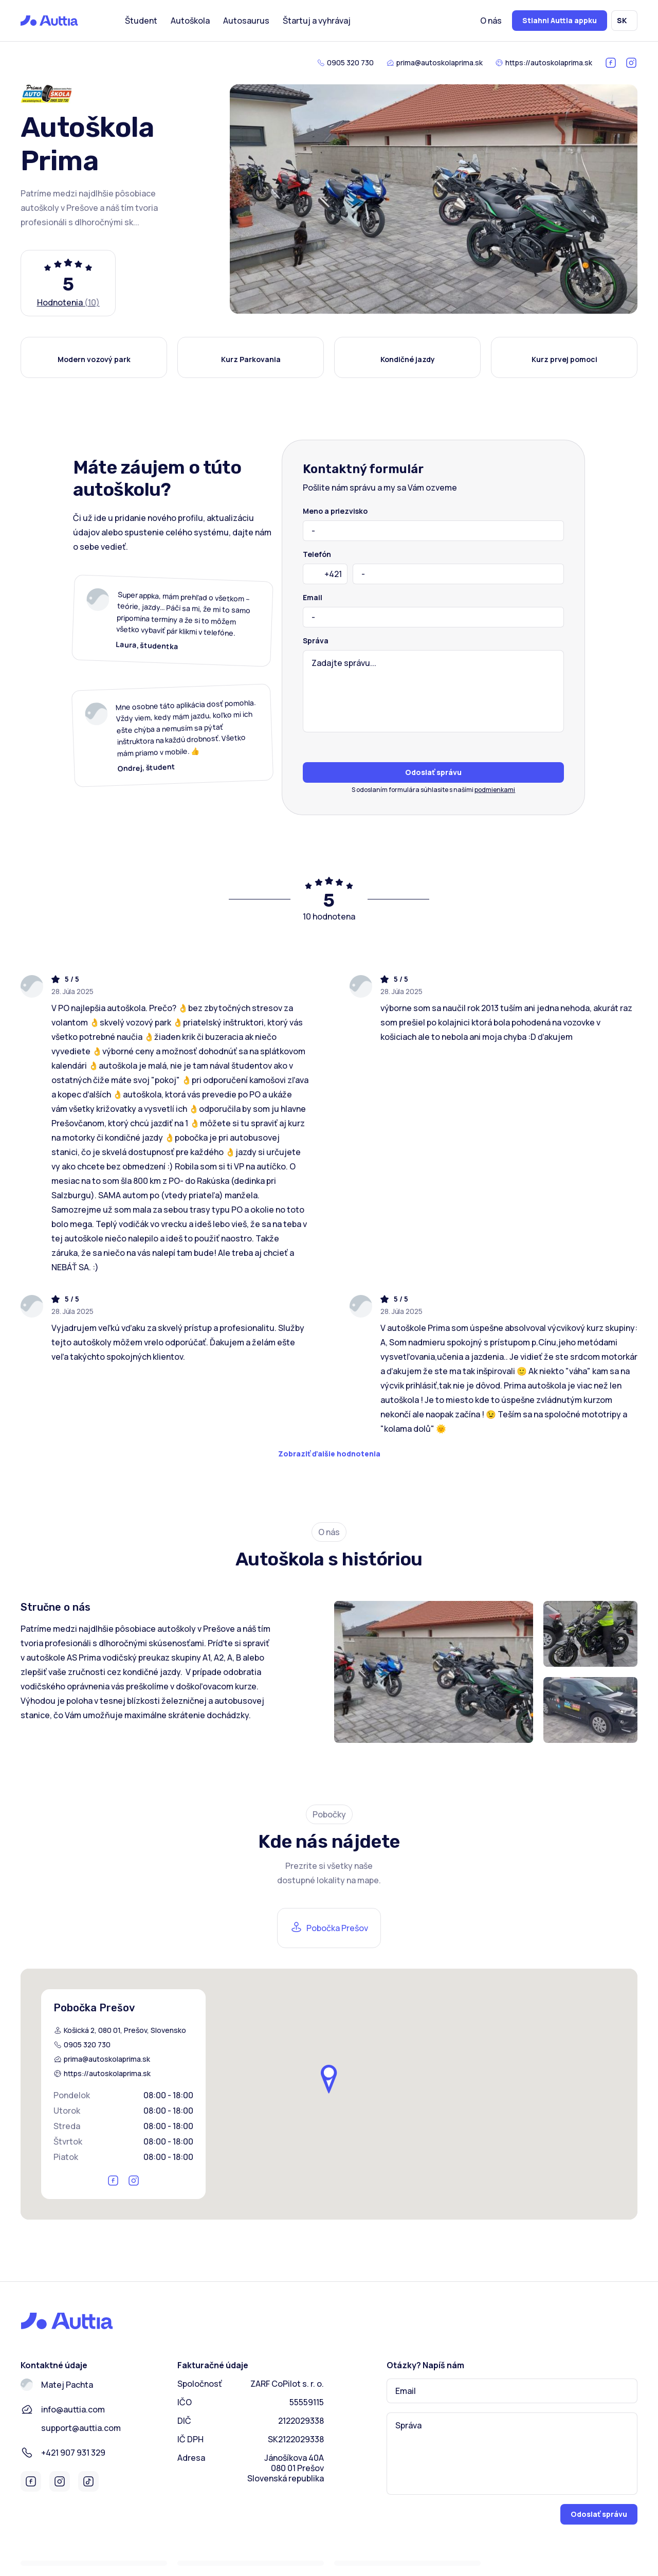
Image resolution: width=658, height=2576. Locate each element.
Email (312, 597)
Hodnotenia (68, 302)
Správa (315, 641)
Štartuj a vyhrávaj (317, 20)
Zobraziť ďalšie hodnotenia (329, 1453)
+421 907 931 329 (73, 2452)
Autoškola (190, 20)
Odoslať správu (433, 772)
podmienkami (494, 789)
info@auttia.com (73, 2409)
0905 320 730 (350, 63)
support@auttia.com (81, 2428)
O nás (491, 20)
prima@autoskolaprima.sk (439, 63)
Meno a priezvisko (335, 511)
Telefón (317, 554)
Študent (141, 20)
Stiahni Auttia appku (559, 20)
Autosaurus (246, 20)
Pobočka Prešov (337, 1928)
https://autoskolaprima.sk (548, 63)
